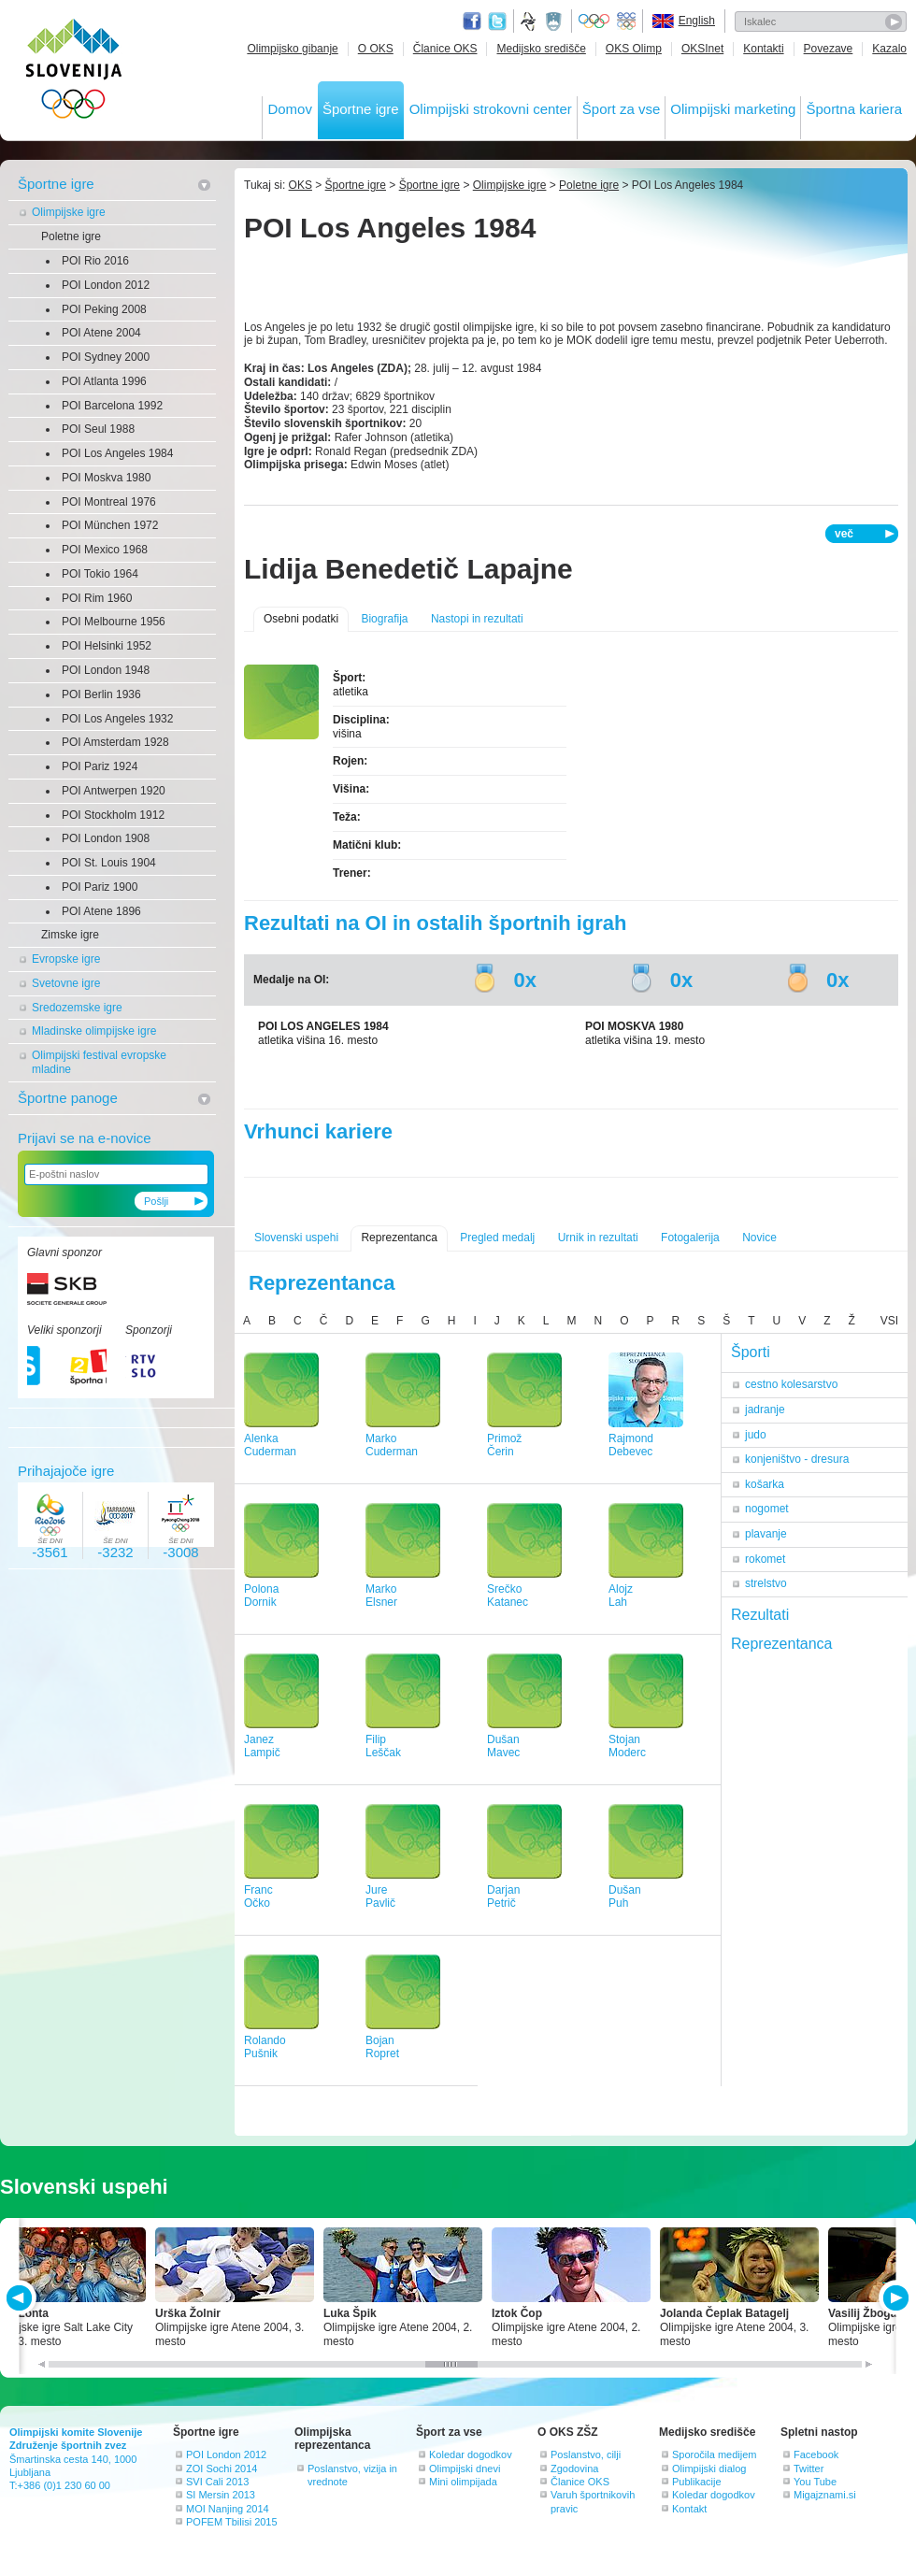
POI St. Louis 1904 (109, 862)
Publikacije (697, 2481)
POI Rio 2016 (95, 260)
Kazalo (889, 48)
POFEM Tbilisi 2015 (232, 2521)
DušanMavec (503, 1746)
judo (755, 1434)
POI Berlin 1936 (101, 694)
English (697, 20)
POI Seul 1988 (98, 429)
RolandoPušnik (265, 2047)
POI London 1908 (106, 838)
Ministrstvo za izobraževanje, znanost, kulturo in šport (555, 21)
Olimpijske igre (69, 212)
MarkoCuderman (391, 1445)
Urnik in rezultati (598, 1237)
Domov (289, 109)
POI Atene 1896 (101, 911)
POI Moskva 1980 (106, 477)
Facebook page (472, 21)
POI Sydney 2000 (106, 357)
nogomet (767, 1508)
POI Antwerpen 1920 (113, 790)
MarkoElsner (381, 1596)
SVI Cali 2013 (217, 2481)
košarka (764, 1484)
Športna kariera (854, 109)
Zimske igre (70, 934)
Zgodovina (574, 2468)
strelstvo (766, 1583)
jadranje (765, 1409)
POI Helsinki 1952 (106, 645)
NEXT (894, 2298)
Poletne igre (71, 236)
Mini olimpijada (463, 2481)
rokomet (765, 1559)
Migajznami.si (825, 2494)
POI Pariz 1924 (99, 766)
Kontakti (763, 48)
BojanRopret (382, 2047)
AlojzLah (620, 1596)
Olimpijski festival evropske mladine (99, 1062)
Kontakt (689, 2508)
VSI (889, 1320)
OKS (300, 185)
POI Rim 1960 (97, 598)
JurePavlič (380, 1897)
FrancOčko (258, 1897)
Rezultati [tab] (760, 1615)
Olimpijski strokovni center (490, 109)
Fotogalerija (690, 1237)
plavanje (766, 1533)
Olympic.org (594, 21)
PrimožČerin (504, 1445)
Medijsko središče (540, 48)
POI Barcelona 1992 (112, 405)
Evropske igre (66, 959)
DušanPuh (624, 1897)
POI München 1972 (110, 525)
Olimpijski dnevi (464, 2468)
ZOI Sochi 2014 (221, 2468)
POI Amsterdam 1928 (115, 742)
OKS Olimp (634, 48)
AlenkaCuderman (270, 1445)
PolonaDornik (261, 1596)
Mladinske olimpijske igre (94, 1031)
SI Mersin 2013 (220, 2494)
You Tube (815, 2481)
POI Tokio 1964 (100, 573)
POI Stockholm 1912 (113, 815)
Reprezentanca (399, 1237)
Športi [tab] (750, 1352)
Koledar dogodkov (470, 2454)
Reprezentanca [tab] (782, 1644)
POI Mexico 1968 (105, 549)
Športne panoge (68, 1098)
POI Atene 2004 (101, 332)
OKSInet (702, 48)
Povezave (828, 48)
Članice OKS (445, 48)
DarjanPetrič (503, 1897)
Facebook (816, 2454)
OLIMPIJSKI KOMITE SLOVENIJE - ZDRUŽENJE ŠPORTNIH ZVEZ (74, 72)
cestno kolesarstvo (791, 1384)
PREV (22, 2298)
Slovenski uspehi (296, 1237)
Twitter (497, 21)
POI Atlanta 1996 (104, 381)
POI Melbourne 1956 (113, 621)
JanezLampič (262, 1746)
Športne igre (360, 109)
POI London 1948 (106, 670)
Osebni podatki (301, 618)
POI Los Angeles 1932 (117, 718)
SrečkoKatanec (507, 1596)
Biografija (384, 618)
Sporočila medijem (714, 2454)
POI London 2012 (106, 285)
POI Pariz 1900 (99, 887)
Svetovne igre (66, 983)
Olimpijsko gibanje (292, 48)
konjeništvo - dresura (797, 1459)
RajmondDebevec (630, 1445)
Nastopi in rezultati (477, 618)
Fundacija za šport (530, 21)
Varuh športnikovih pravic (593, 2501)
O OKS (376, 48)
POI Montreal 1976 (109, 501)
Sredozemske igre (77, 1007)
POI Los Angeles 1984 (117, 453)
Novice (759, 1237)
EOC (626, 21)
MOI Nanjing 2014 (227, 2508)
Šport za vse (621, 109)
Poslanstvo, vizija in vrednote (352, 2475)
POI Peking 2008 (104, 309)
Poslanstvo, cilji (586, 2454)
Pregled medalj (497, 1237)
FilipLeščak (383, 1746)
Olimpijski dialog (709, 2468)
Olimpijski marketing (732, 109)
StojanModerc (627, 1746)
